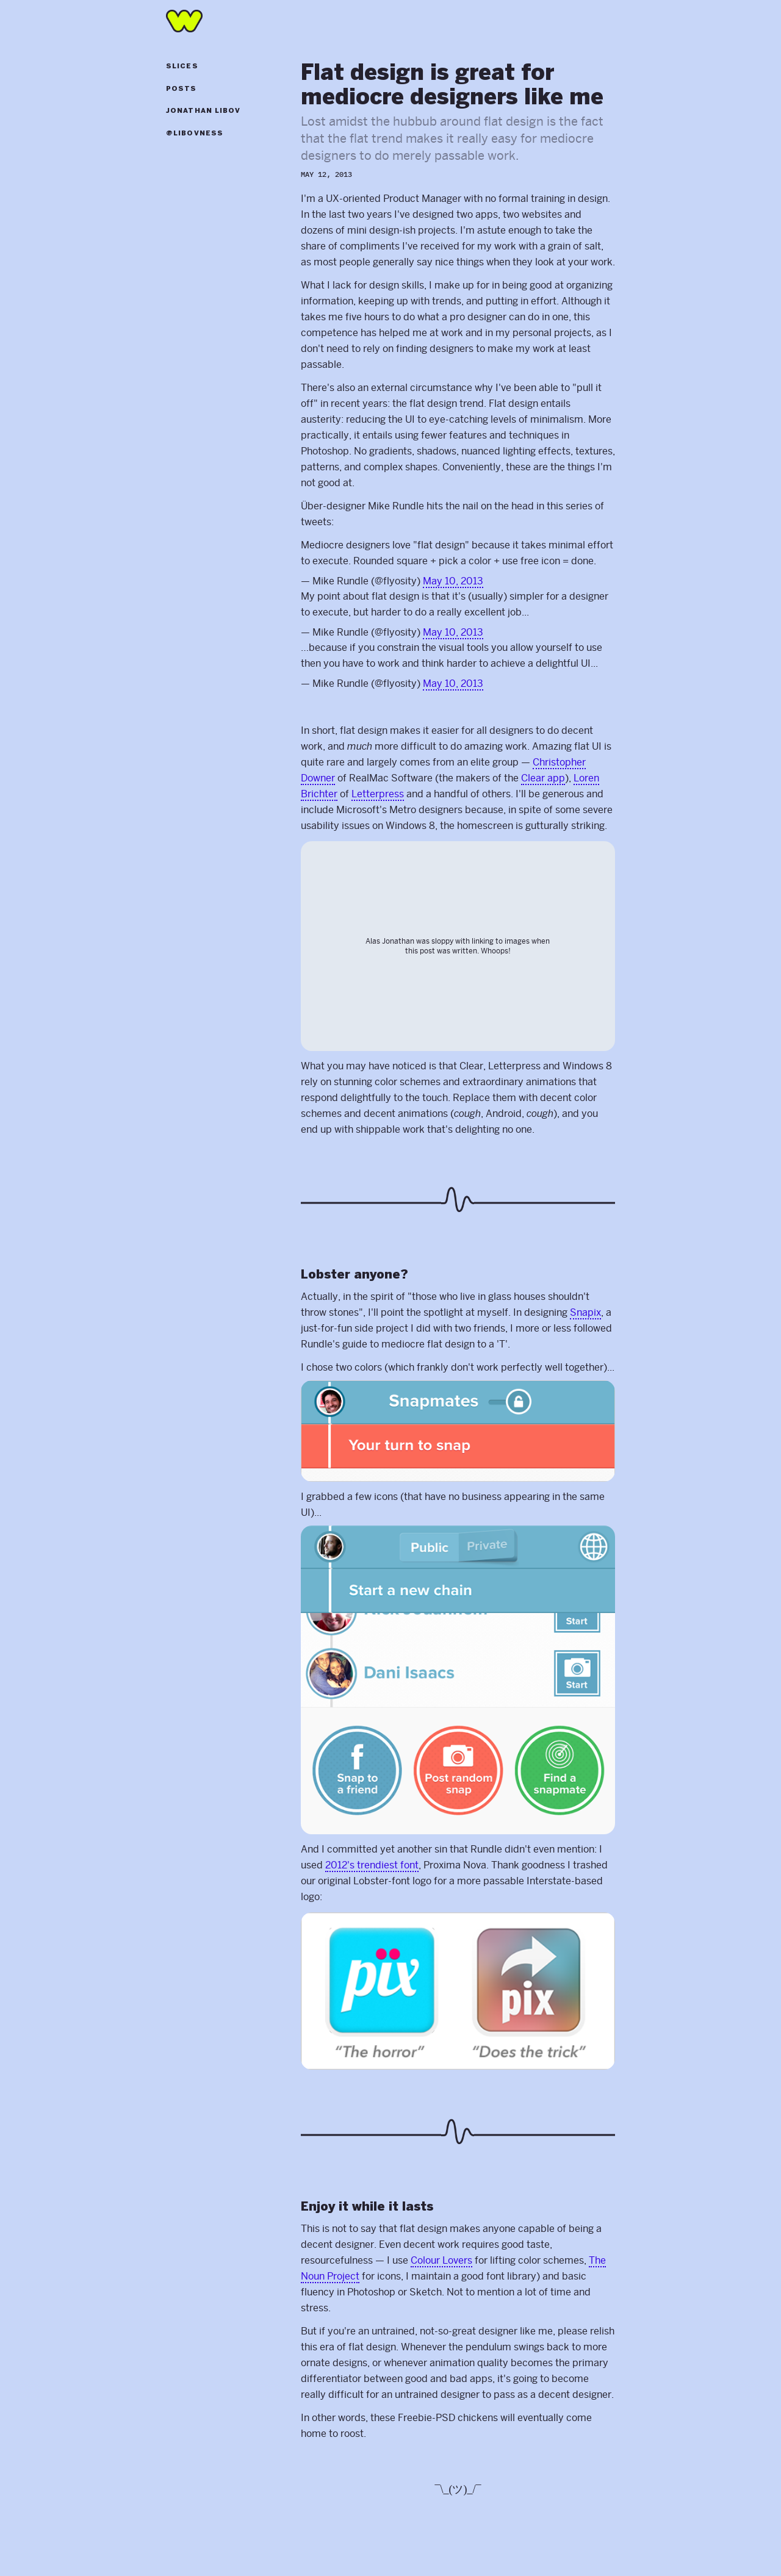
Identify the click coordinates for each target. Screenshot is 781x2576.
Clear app (543, 778)
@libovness (194, 134)
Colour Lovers (441, 2260)
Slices (182, 66)
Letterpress (377, 794)
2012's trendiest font (372, 1865)
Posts (181, 89)
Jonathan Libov (203, 111)
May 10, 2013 (453, 581)
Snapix (585, 1312)
